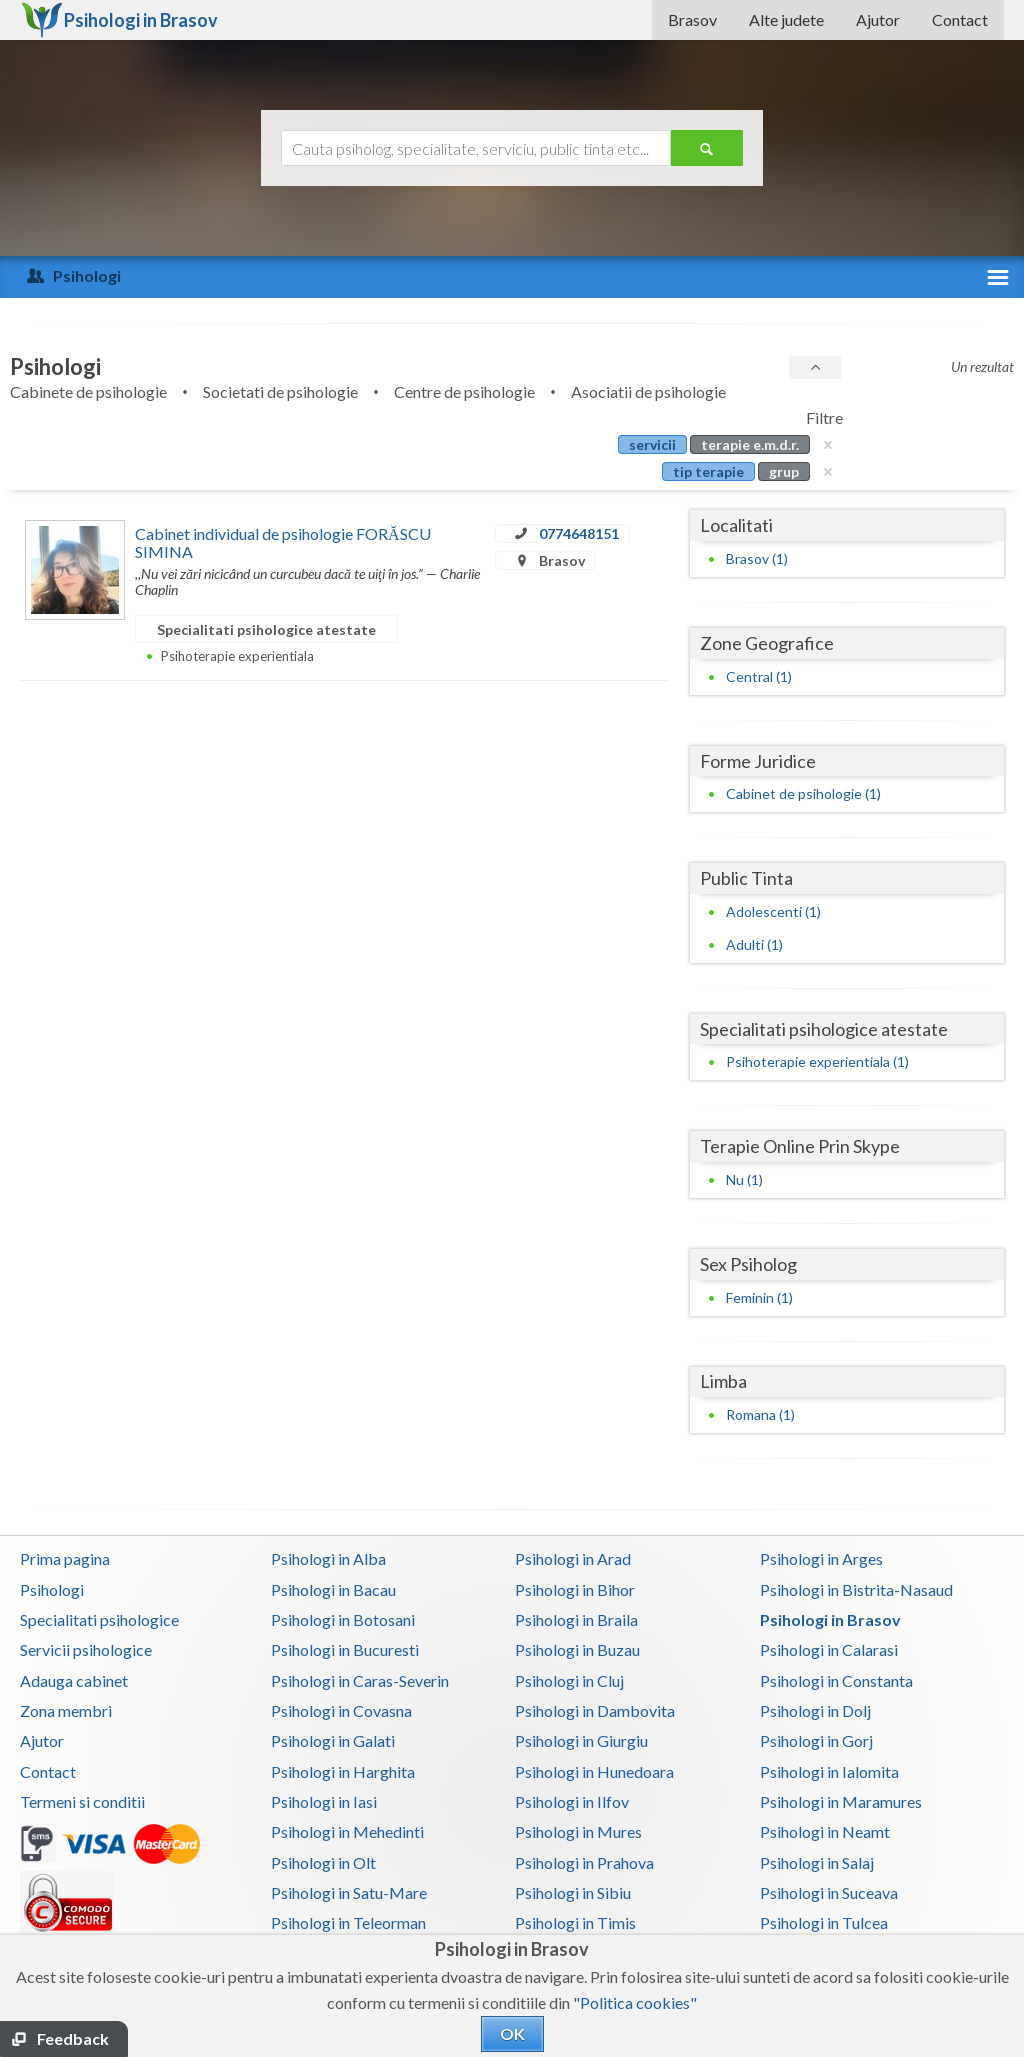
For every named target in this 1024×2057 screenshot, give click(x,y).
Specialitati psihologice (99, 1619)
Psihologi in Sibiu (573, 1892)
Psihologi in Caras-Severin (360, 1680)
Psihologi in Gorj (816, 1740)
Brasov (692, 19)
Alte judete (786, 19)
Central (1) (759, 676)
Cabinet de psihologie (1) (803, 793)
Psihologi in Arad (573, 1558)
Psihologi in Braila (576, 1619)
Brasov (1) (757, 558)
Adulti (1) (754, 944)
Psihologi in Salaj (817, 1862)
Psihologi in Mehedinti (347, 1831)
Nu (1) (744, 1179)
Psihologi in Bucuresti (345, 1649)
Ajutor (878, 19)
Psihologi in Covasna (341, 1710)
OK (512, 2033)
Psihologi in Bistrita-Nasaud (856, 1589)
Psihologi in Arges (821, 1558)
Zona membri (66, 1710)
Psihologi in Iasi (324, 1801)
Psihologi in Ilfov (572, 1801)
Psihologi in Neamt (825, 1831)
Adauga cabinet (74, 1680)
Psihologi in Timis (575, 1922)
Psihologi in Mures (578, 1831)
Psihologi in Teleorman (348, 1922)
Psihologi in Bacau (333, 1589)
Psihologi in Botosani (343, 1619)
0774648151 (579, 533)
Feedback (73, 2038)
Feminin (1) (759, 1297)
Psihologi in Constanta (836, 1680)
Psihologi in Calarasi (829, 1649)
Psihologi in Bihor (575, 1589)
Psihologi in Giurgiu (581, 1740)
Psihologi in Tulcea (824, 1922)
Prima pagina (65, 1558)
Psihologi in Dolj (815, 1710)
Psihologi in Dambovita (595, 1710)
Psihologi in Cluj (569, 1680)
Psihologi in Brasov (830, 1619)
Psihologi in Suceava (829, 1892)
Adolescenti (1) (773, 911)
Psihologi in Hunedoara (594, 1771)
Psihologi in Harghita (343, 1771)
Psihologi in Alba (328, 1558)
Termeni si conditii (82, 1801)
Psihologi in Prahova (584, 1862)
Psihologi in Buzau (577, 1649)
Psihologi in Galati (333, 1740)
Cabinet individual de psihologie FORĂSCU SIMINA (283, 542)
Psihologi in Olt (323, 1862)
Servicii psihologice (86, 1649)
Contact (960, 19)
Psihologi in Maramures (841, 1801)
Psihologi (52, 1589)
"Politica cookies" (635, 2002)
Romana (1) (760, 1414)
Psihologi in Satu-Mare (349, 1892)
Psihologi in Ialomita (829, 1771)
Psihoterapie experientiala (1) (817, 1061)
